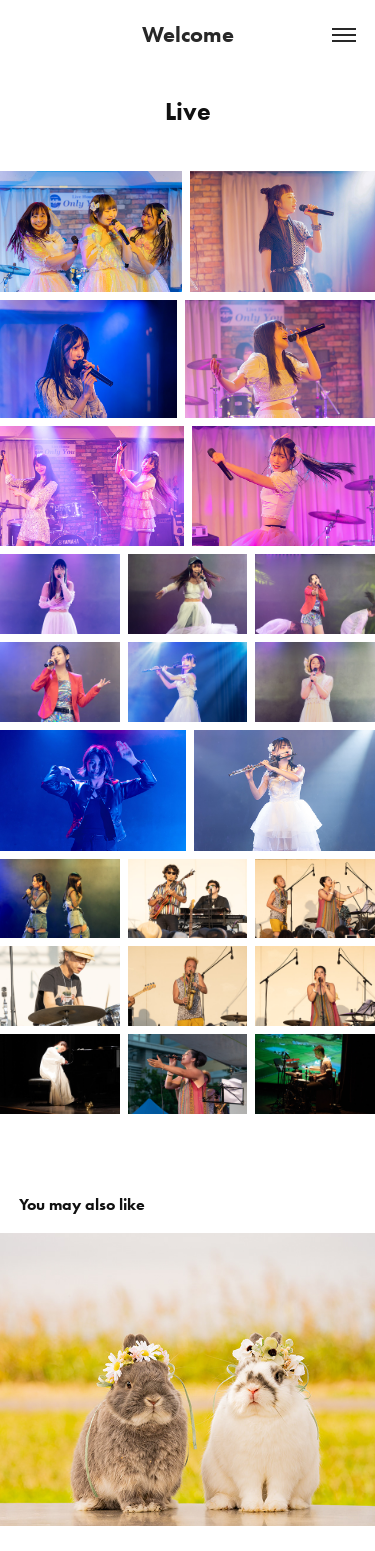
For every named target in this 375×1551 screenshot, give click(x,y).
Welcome (188, 34)
